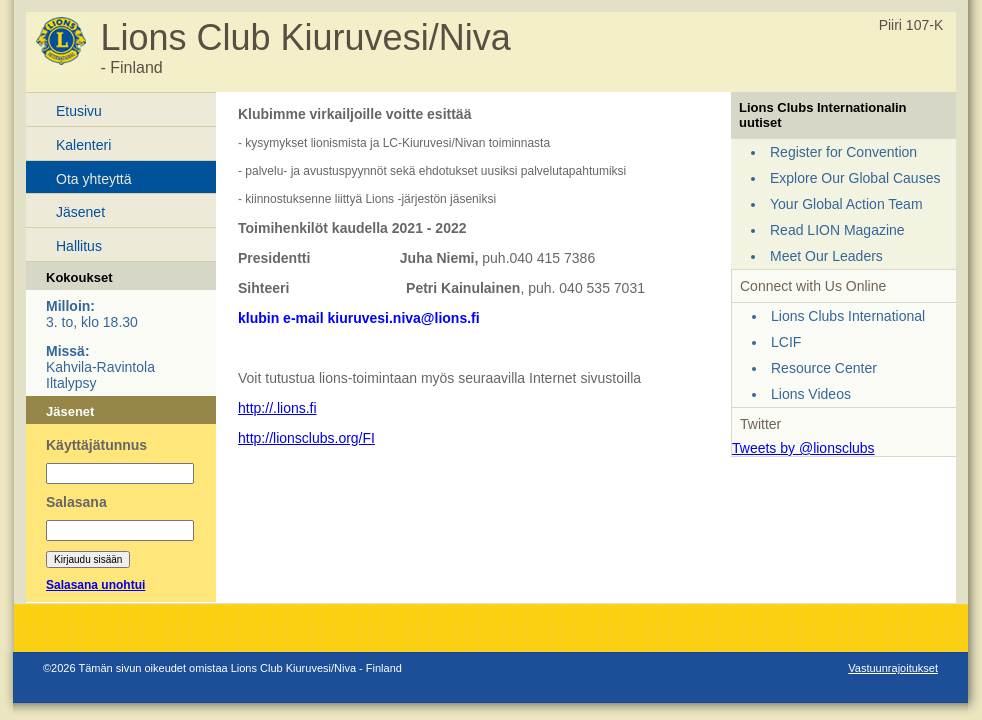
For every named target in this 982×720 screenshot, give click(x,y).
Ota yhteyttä (93, 179)
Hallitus (79, 246)
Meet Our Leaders (826, 256)
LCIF (786, 342)
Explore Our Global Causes (855, 178)
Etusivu (79, 111)
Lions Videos (811, 394)
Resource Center (824, 368)
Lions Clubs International (848, 316)
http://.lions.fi (277, 408)
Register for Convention (843, 152)
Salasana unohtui (95, 585)
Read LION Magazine (837, 230)
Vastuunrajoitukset (893, 668)
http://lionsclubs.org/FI (306, 438)
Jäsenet (80, 212)
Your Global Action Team (846, 204)
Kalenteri (83, 145)
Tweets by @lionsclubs (803, 448)
